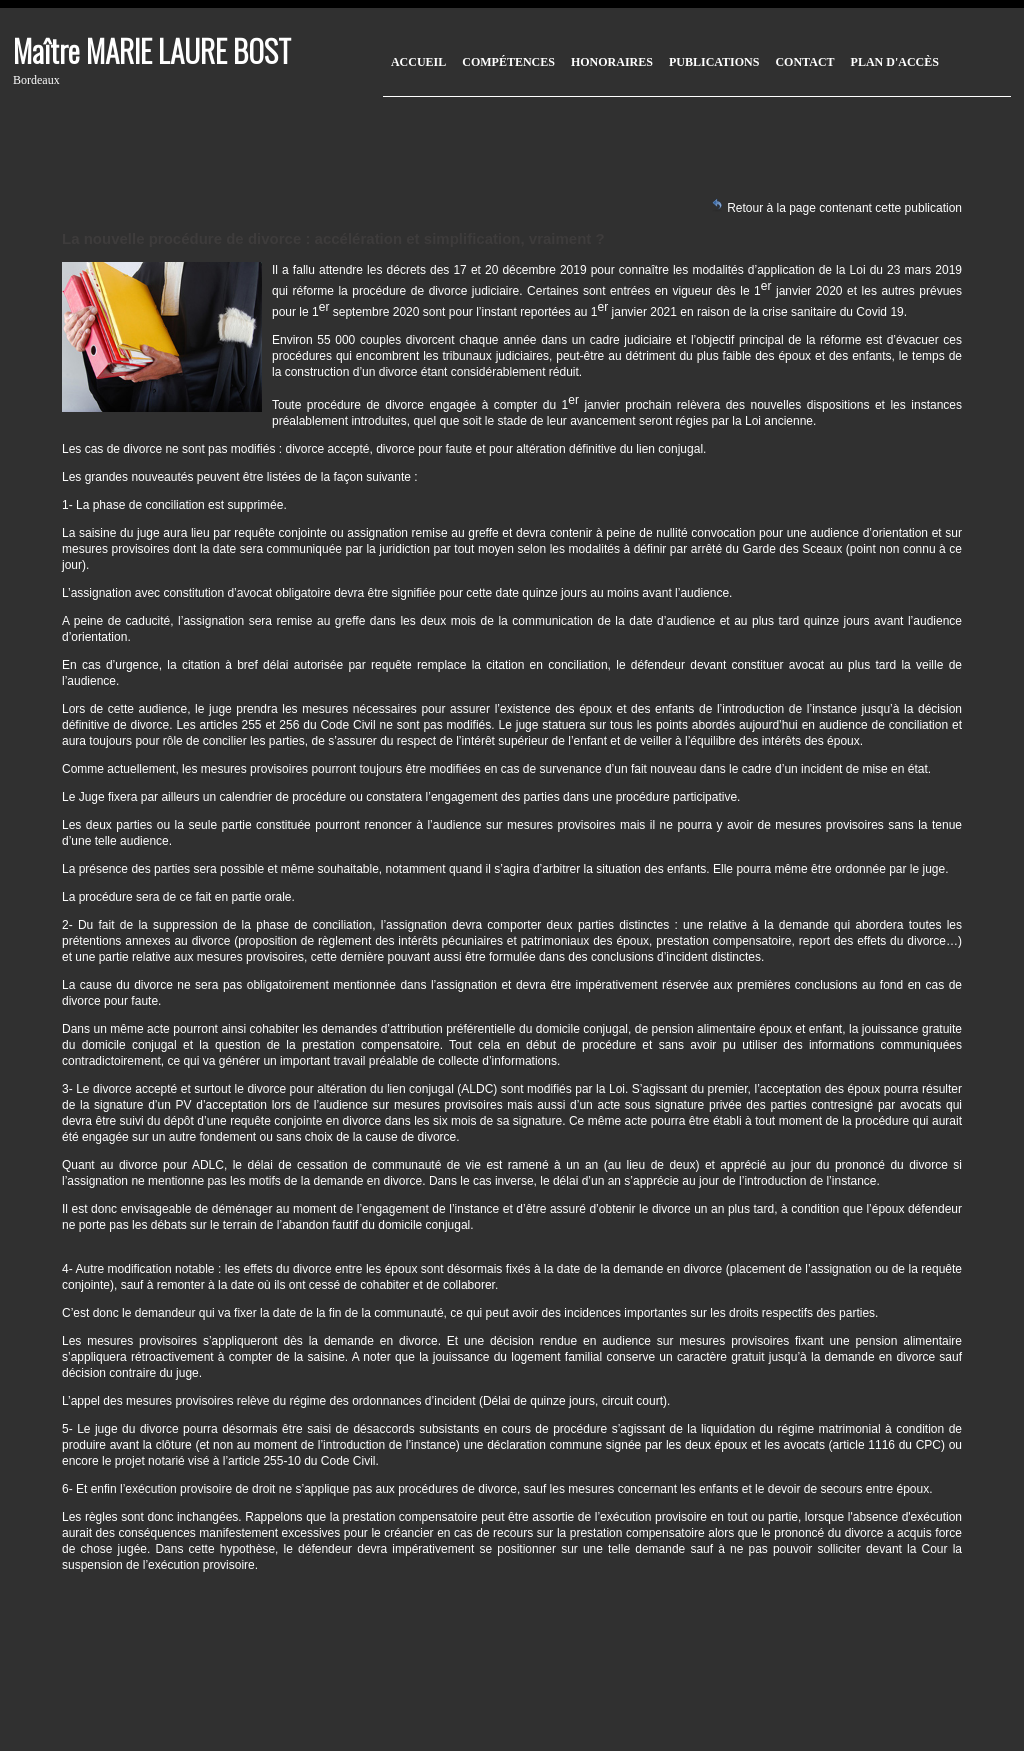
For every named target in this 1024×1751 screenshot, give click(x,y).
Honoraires (612, 62)
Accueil (418, 62)
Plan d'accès (895, 62)
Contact (804, 62)
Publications (714, 62)
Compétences (508, 62)
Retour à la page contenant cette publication (836, 206)
